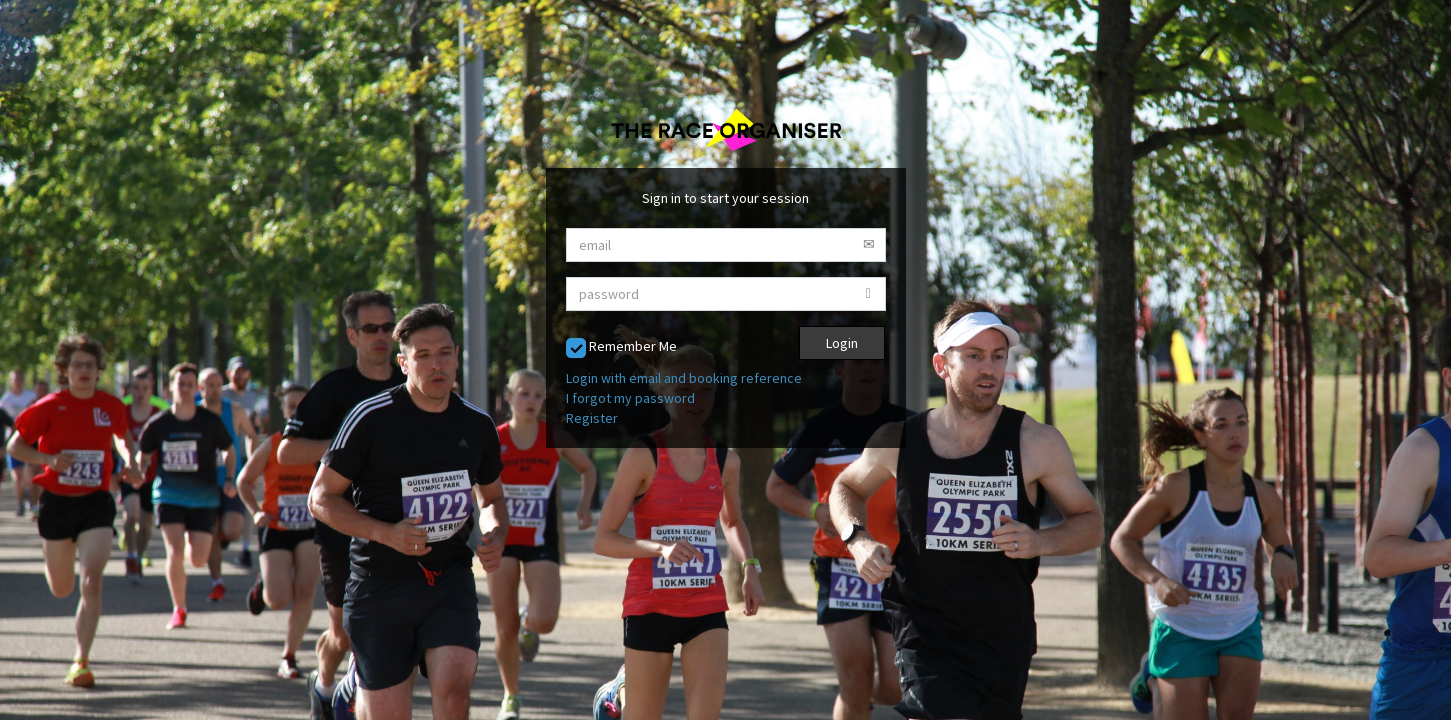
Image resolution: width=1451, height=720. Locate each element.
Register (592, 418)
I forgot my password (630, 398)
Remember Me (621, 347)
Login (842, 343)
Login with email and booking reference (684, 378)
